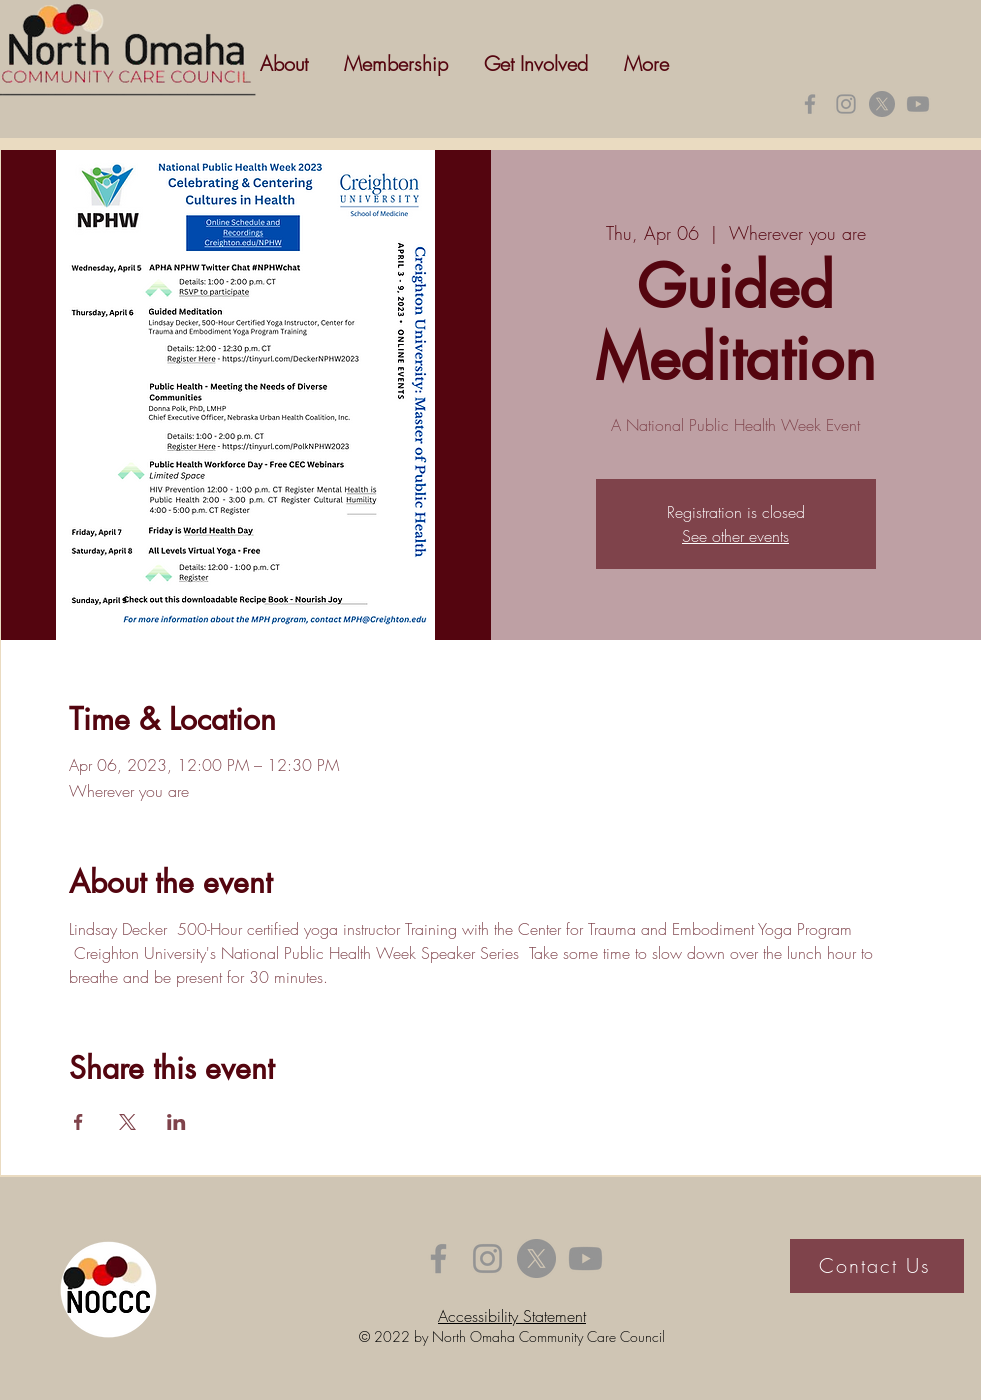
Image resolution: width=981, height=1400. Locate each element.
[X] (882, 104)
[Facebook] (810, 104)
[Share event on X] (127, 1122)
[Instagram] (846, 104)
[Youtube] (918, 104)
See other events (735, 536)
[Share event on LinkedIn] (176, 1122)
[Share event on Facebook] (78, 1122)
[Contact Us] (877, 1266)
